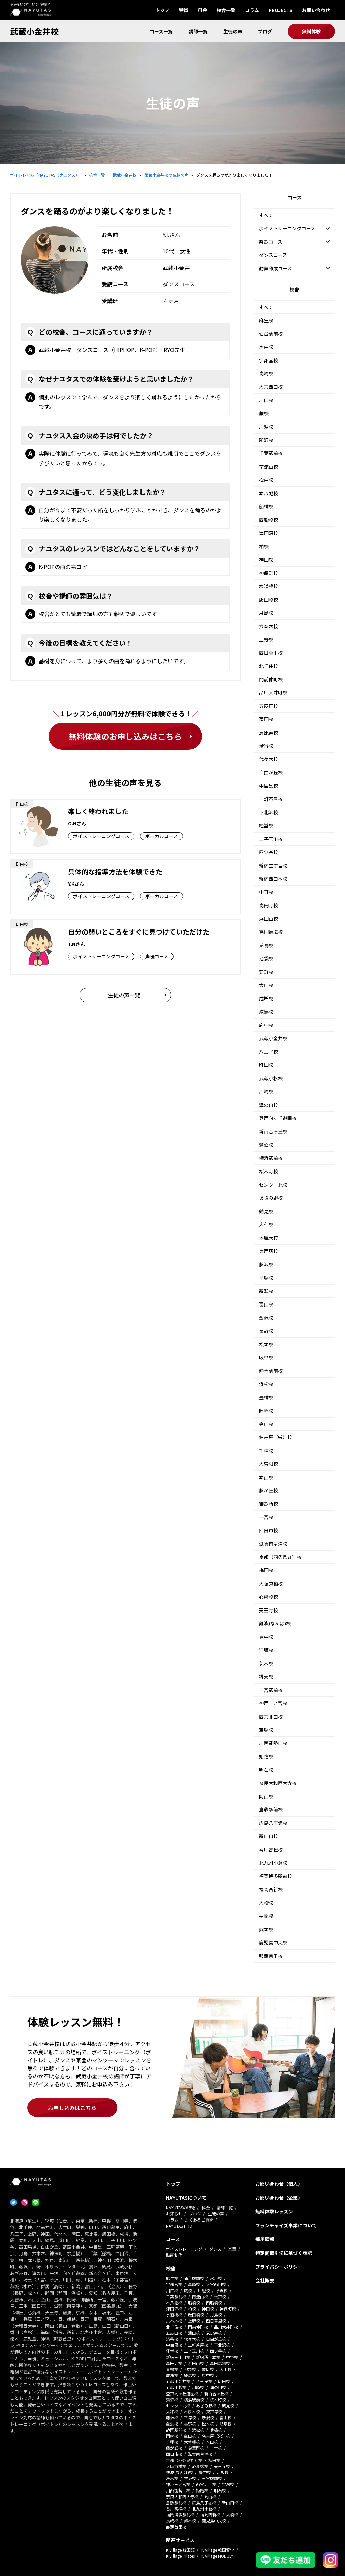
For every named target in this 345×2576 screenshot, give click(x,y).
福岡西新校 (271, 1889)
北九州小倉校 (273, 1862)
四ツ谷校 (268, 852)
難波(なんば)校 (275, 1623)
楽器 (232, 2249)
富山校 (266, 1304)
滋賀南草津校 (273, 1543)
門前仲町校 (271, 679)
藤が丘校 (268, 1490)
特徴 (183, 10)
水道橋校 (268, 586)
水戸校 (266, 346)
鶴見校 (266, 1211)
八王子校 (268, 1051)
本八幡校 (268, 493)
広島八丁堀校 (273, 1823)
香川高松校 (271, 1849)
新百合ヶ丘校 (273, 1131)
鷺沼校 (266, 1144)
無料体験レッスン (274, 2211)
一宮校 (266, 1517)
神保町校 (268, 573)
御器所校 (268, 1503)
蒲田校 (266, 719)
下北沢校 (268, 812)
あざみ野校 (271, 1197)
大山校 (266, 985)
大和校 (266, 1224)
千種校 (266, 1450)
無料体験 (311, 31)
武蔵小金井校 (34, 31)
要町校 (266, 972)
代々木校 (268, 759)
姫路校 (266, 1756)
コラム (252, 10)
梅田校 (266, 1570)
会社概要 (264, 2280)
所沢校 (266, 440)
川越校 (266, 426)
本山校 (266, 1477)
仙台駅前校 (271, 333)
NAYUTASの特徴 (180, 2207)
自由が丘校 (271, 772)
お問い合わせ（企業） (279, 2197)
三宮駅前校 (271, 1690)
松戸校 (266, 479)
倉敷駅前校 (271, 1809)
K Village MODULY (217, 2556)
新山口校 (268, 1836)
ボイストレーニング (184, 2249)
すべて (266, 215)
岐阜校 (266, 1357)
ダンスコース (273, 254)
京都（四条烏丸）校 (280, 1557)
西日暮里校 (271, 652)
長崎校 (266, 1915)
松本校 (266, 1344)
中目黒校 (268, 785)
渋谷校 (266, 745)
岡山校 (266, 1796)
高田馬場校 (271, 931)
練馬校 (266, 1011)
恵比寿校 (268, 732)
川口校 (266, 400)
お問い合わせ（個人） (279, 2183)
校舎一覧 (226, 10)
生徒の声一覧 (124, 995)
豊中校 (266, 1636)
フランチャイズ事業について (286, 2225)
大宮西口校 (271, 386)
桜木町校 (268, 1171)
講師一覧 (198, 31)
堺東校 (266, 1676)
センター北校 (273, 1184)
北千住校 (268, 666)
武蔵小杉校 (271, 1078)
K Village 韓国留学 (217, 2550)
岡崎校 (266, 1410)
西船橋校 (268, 519)
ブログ (265, 31)
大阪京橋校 (271, 1583)
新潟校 (266, 1291)
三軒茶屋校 (271, 798)
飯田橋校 (268, 599)
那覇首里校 (271, 1956)
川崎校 (266, 1091)
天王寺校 (268, 1610)
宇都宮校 (268, 360)
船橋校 (266, 506)
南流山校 (268, 466)
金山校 (266, 1424)
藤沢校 (266, 1264)
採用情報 (264, 2239)
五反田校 (268, 706)
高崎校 (266, 373)
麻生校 (266, 320)
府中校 (266, 1025)
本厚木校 (268, 1237)
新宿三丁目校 (273, 865)
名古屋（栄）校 (275, 1437)
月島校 (266, 612)
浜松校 (266, 1384)
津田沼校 (268, 533)
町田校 (266, 1064)
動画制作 (174, 2255)
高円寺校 (268, 905)
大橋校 (266, 1902)
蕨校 (264, 413)
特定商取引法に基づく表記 (283, 2252)
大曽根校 (268, 1463)
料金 (202, 10)
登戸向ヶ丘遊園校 (278, 1118)
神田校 (266, 559)
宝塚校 (266, 1729)
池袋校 (266, 958)
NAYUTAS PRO (179, 2226)
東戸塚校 (268, 1251)
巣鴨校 (266, 945)
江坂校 (266, 1650)
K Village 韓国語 (180, 2550)
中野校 (266, 892)
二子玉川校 (271, 839)
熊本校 (266, 1929)
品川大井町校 (273, 692)
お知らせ (174, 2213)
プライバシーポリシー (279, 2266)
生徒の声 (232, 31)
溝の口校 (268, 1104)
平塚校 (266, 1277)
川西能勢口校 (273, 1743)
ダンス (215, 2249)
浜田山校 (268, 918)
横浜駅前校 (271, 1158)
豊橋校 (266, 1397)
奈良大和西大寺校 (278, 1783)
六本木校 (268, 626)
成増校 (266, 998)
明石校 (266, 1769)
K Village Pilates (180, 2556)
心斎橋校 (268, 1596)
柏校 (264, 546)
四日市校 (268, 1530)
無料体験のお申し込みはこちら (125, 736)
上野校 (266, 639)
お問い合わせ (316, 10)
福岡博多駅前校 (275, 1876)
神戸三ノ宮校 (273, 1703)
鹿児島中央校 (273, 1942)
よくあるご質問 (199, 2220)
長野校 (266, 1330)
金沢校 (266, 1317)
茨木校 (266, 1663)
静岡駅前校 (271, 1370)
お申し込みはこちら (72, 2108)
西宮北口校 (271, 1716)
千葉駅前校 (271, 453)
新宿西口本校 (273, 878)
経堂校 (266, 825)
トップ (162, 10)
